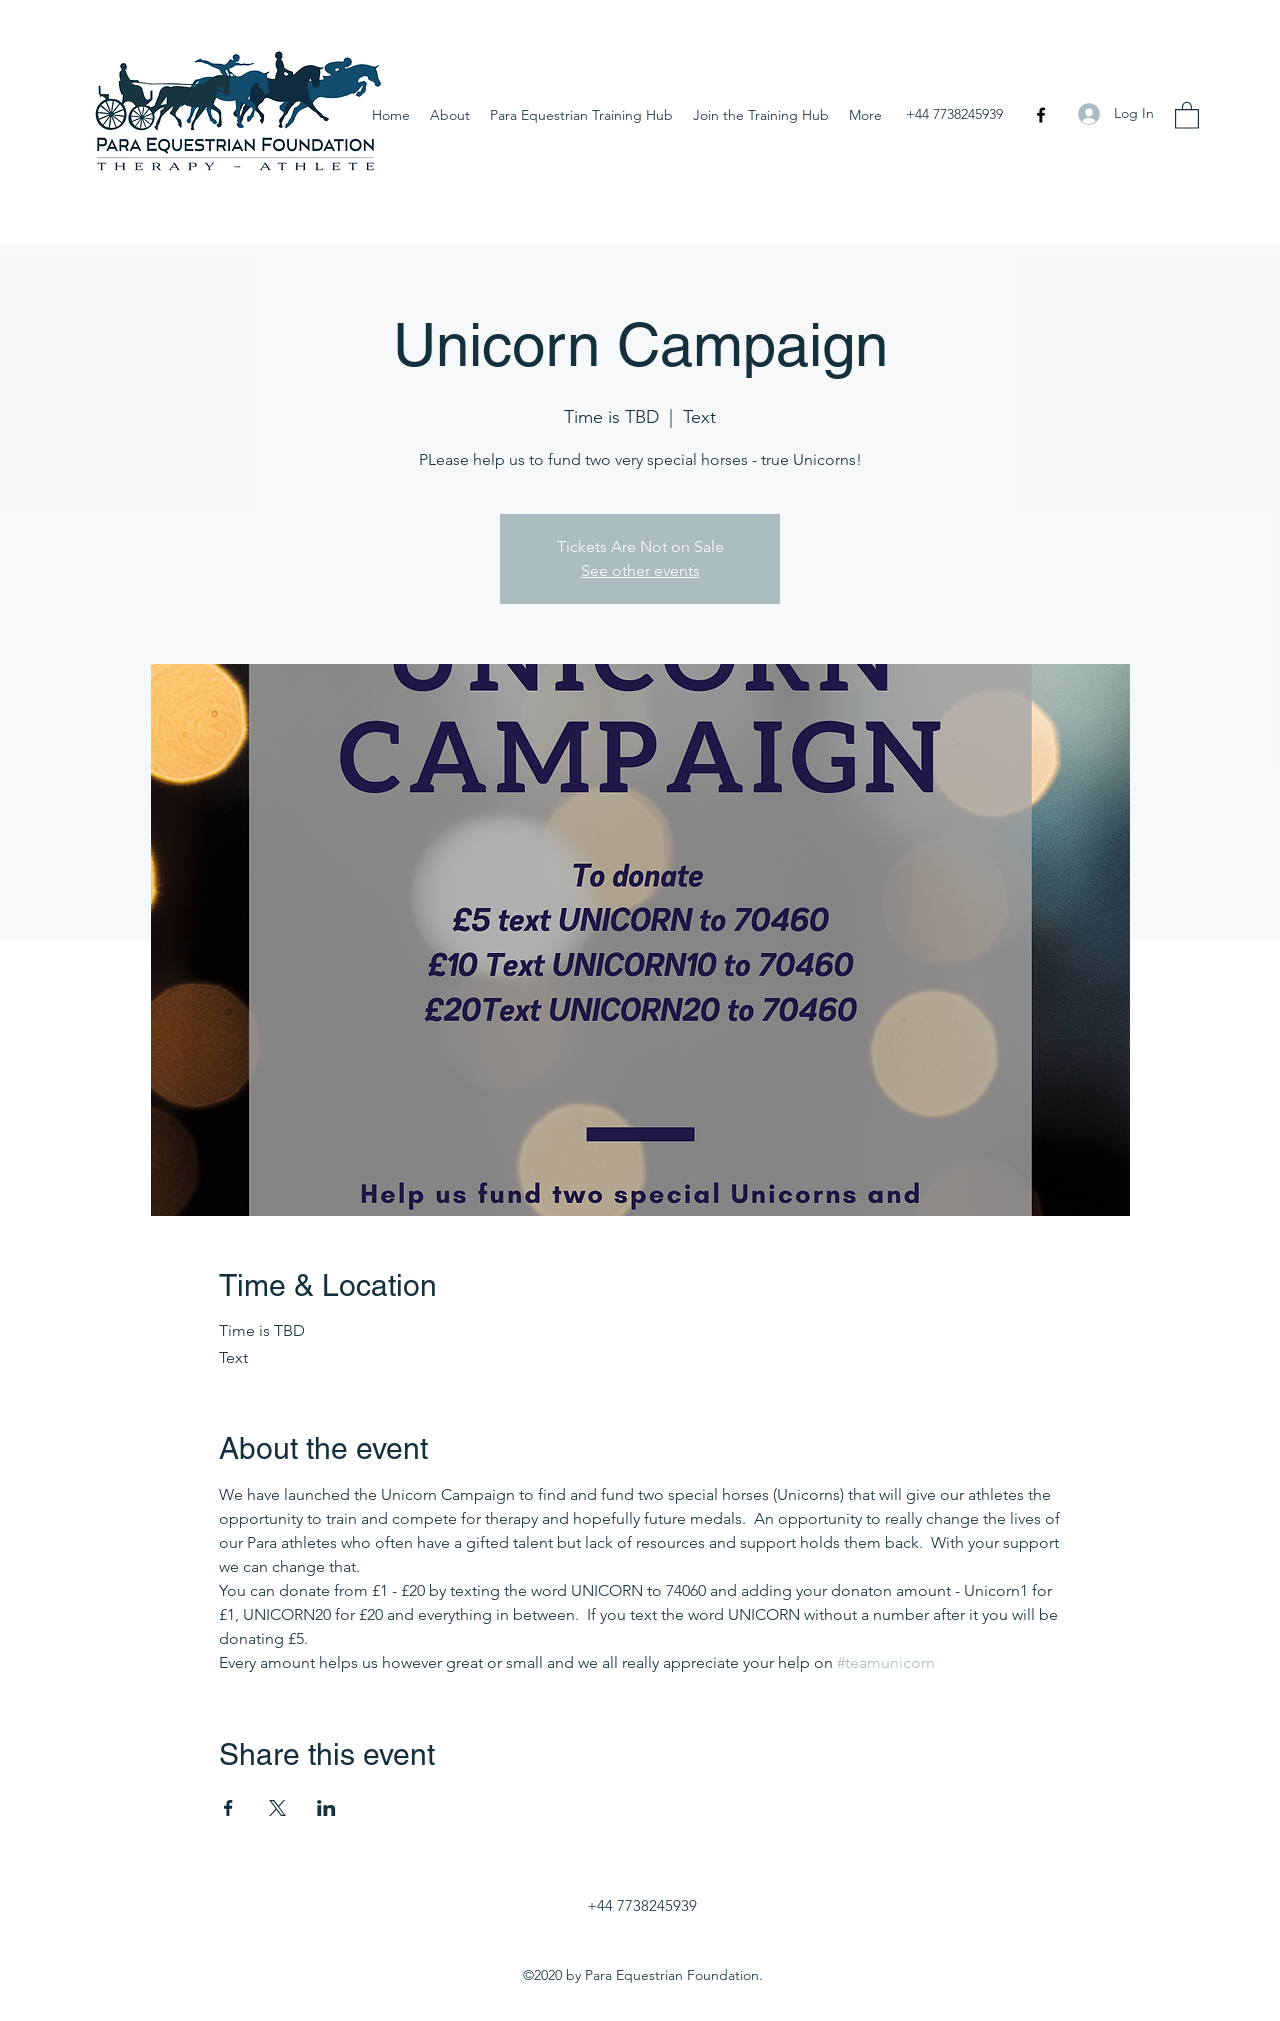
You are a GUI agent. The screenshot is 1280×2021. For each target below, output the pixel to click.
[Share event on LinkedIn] (326, 1808)
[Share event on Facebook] (228, 1808)
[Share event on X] (277, 1808)
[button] (1187, 114)
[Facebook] (1041, 115)
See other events (640, 570)
